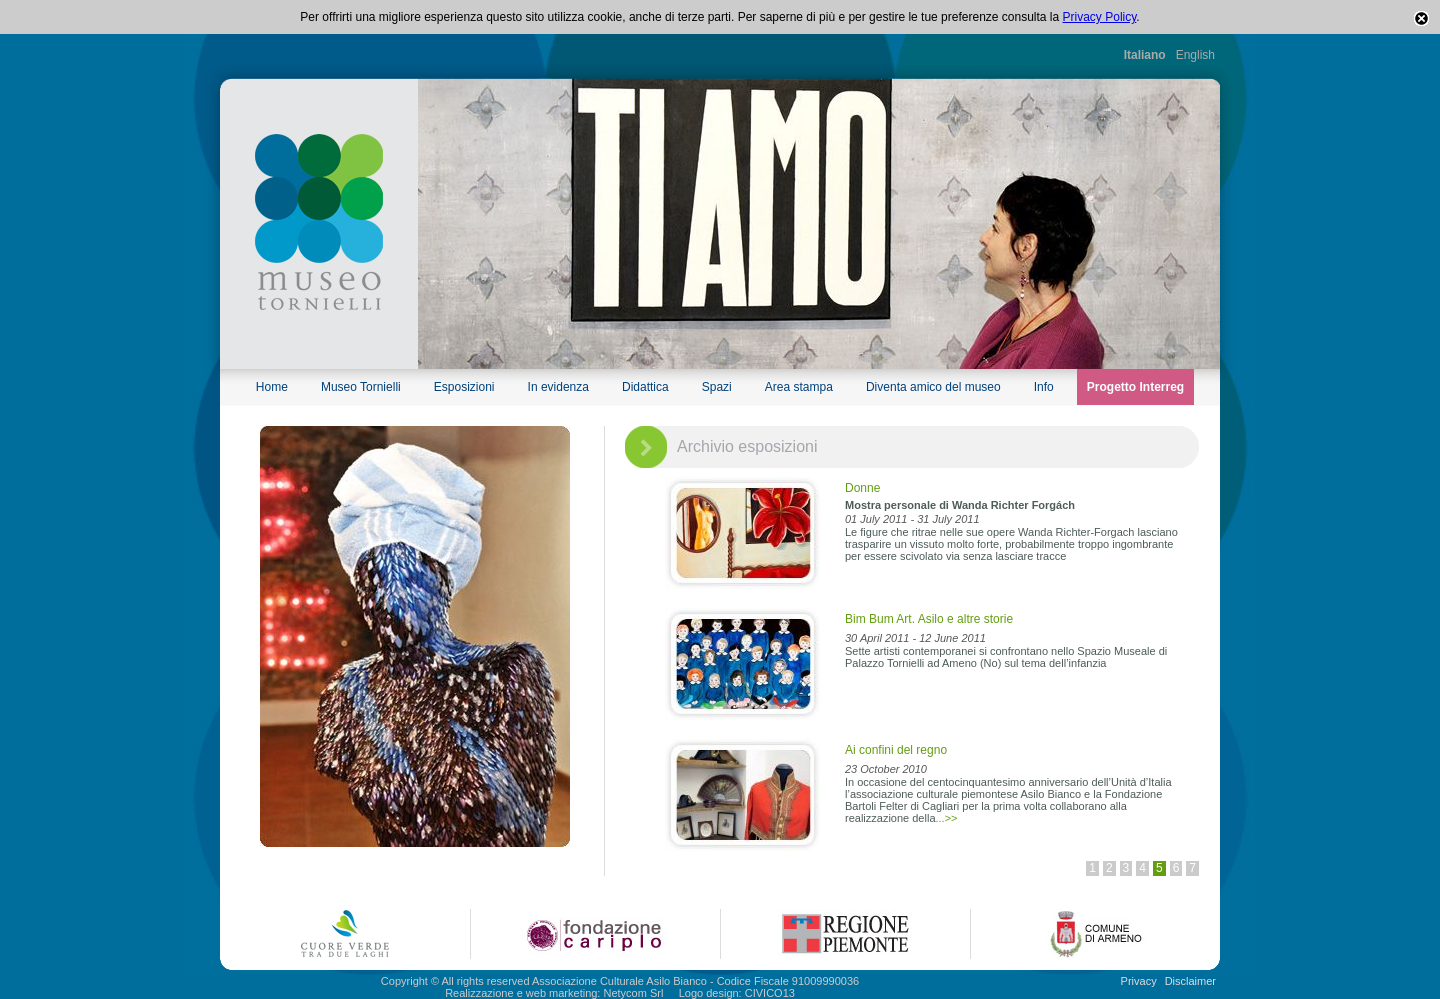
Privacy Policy (1100, 17)
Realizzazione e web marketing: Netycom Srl (554, 993)
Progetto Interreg (1135, 387)
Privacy (1139, 981)
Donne (862, 488)
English (1195, 55)
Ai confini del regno (896, 750)
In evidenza (558, 387)
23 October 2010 (886, 769)
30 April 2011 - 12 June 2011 (915, 638)
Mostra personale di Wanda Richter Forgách (960, 505)
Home (272, 387)
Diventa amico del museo (933, 387)
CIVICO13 (770, 993)
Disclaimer (1190, 981)
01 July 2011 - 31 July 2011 (912, 519)
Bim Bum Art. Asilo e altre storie (929, 619)
